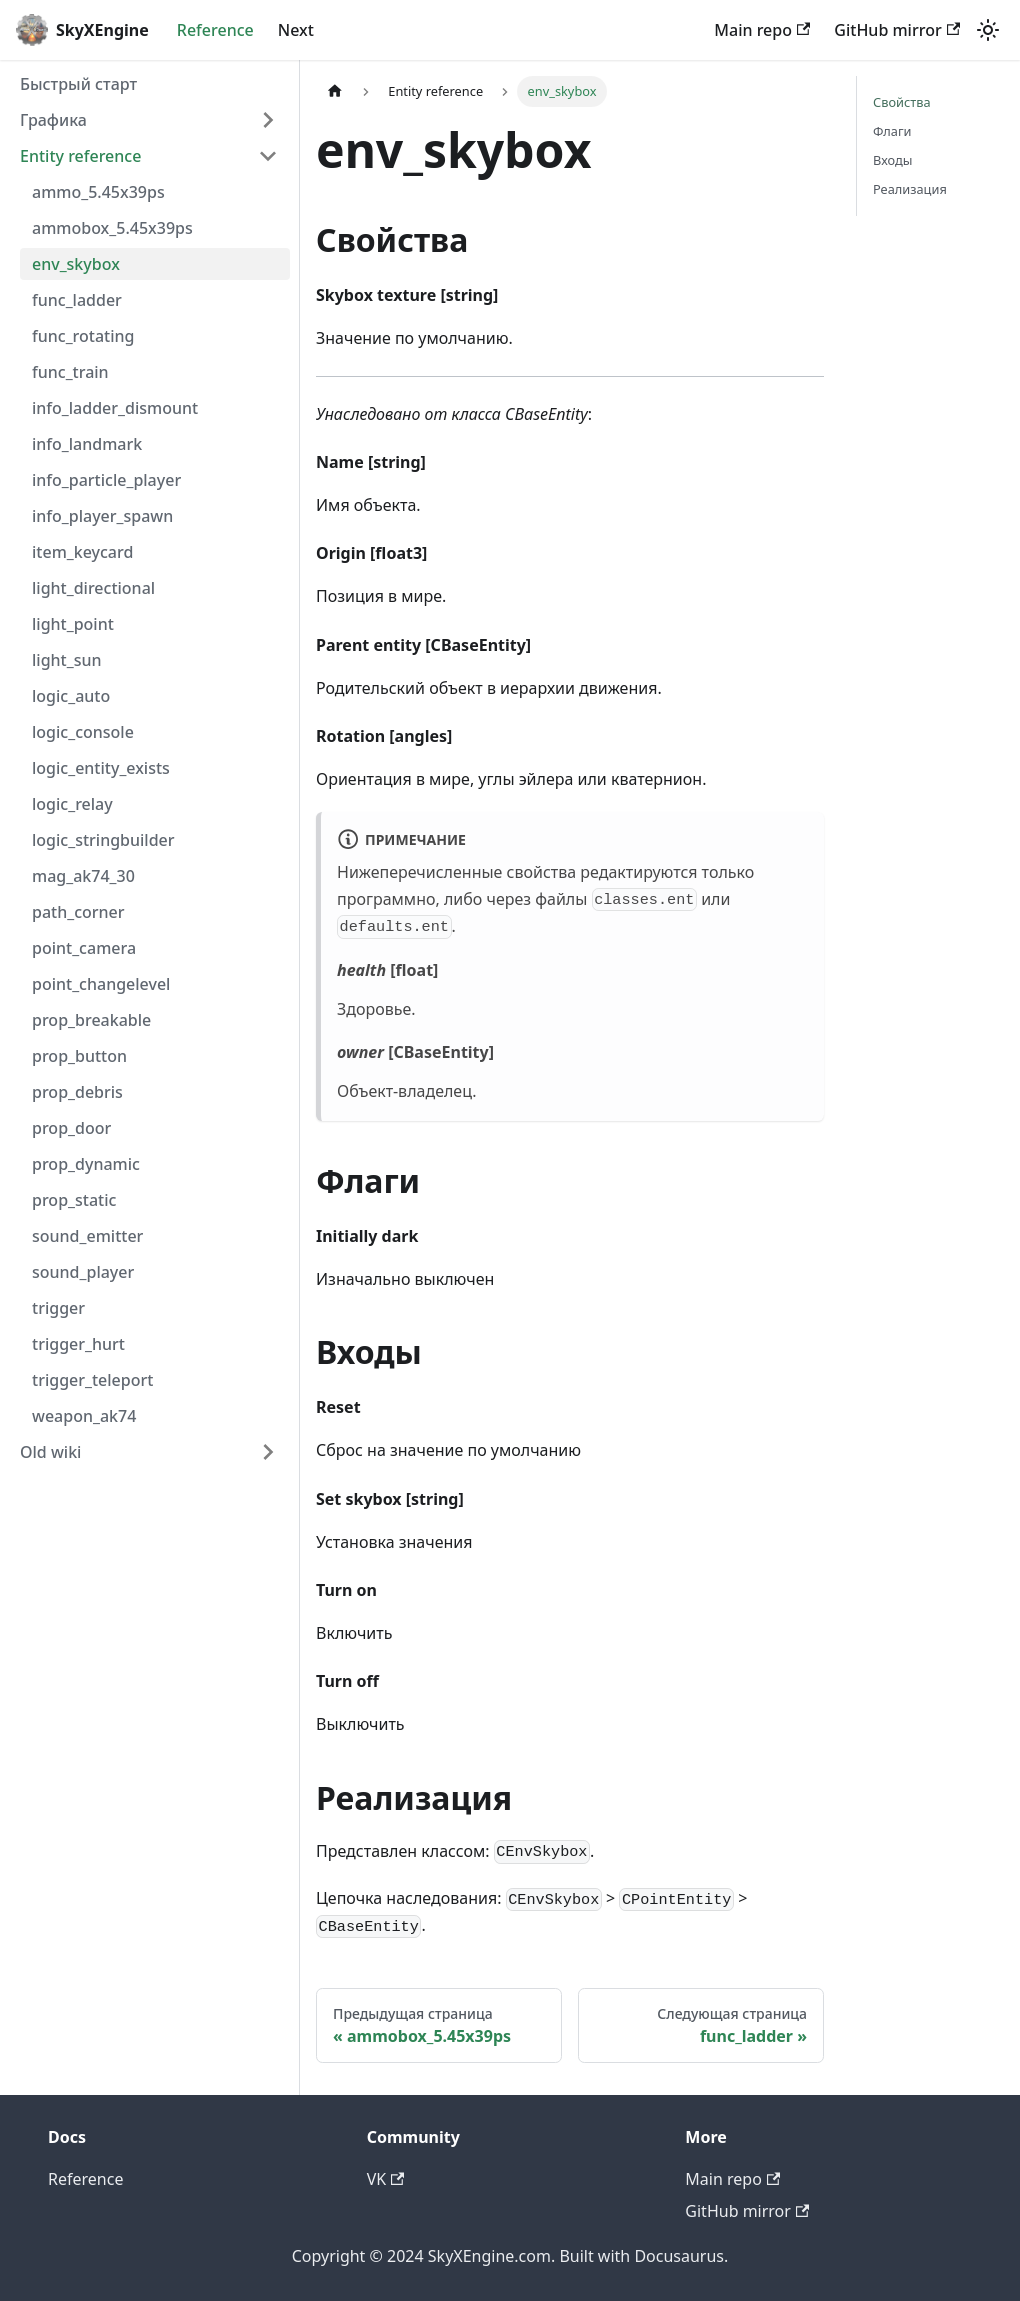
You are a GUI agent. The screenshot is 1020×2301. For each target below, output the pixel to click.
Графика (53, 120)
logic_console (83, 732)
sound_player (83, 1272)
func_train (70, 372)
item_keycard (82, 552)
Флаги (892, 131)
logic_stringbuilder (103, 840)
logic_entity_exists (101, 768)
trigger (58, 1308)
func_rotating (83, 336)
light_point (73, 624)
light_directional (93, 588)
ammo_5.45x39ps (98, 192)
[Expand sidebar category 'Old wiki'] (268, 1452)
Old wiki (50, 1452)
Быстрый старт (78, 84)
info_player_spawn (102, 516)
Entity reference (80, 156)
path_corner (78, 912)
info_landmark (87, 444)
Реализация (910, 189)
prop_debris (77, 1092)
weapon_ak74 (84, 1416)
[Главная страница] (335, 91)
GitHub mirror (897, 30)
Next (296, 30)
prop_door (71, 1128)
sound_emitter (87, 1236)
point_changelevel (101, 984)
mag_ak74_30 (83, 876)
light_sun (67, 660)
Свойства (902, 102)
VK (386, 2179)
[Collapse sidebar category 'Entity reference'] (268, 156)
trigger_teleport (92, 1380)
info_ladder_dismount (115, 408)
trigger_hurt (78, 1344)
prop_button (79, 1056)
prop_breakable (91, 1020)
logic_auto (71, 696)
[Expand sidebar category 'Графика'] (268, 120)
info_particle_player (106, 480)
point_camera (84, 948)
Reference (215, 30)
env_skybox (76, 264)
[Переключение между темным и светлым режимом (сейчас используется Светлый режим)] (988, 30)
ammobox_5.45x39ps (112, 228)
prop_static (74, 1200)
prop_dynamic (86, 1164)
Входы (892, 160)
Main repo (762, 30)
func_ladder (77, 300)
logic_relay (72, 804)
